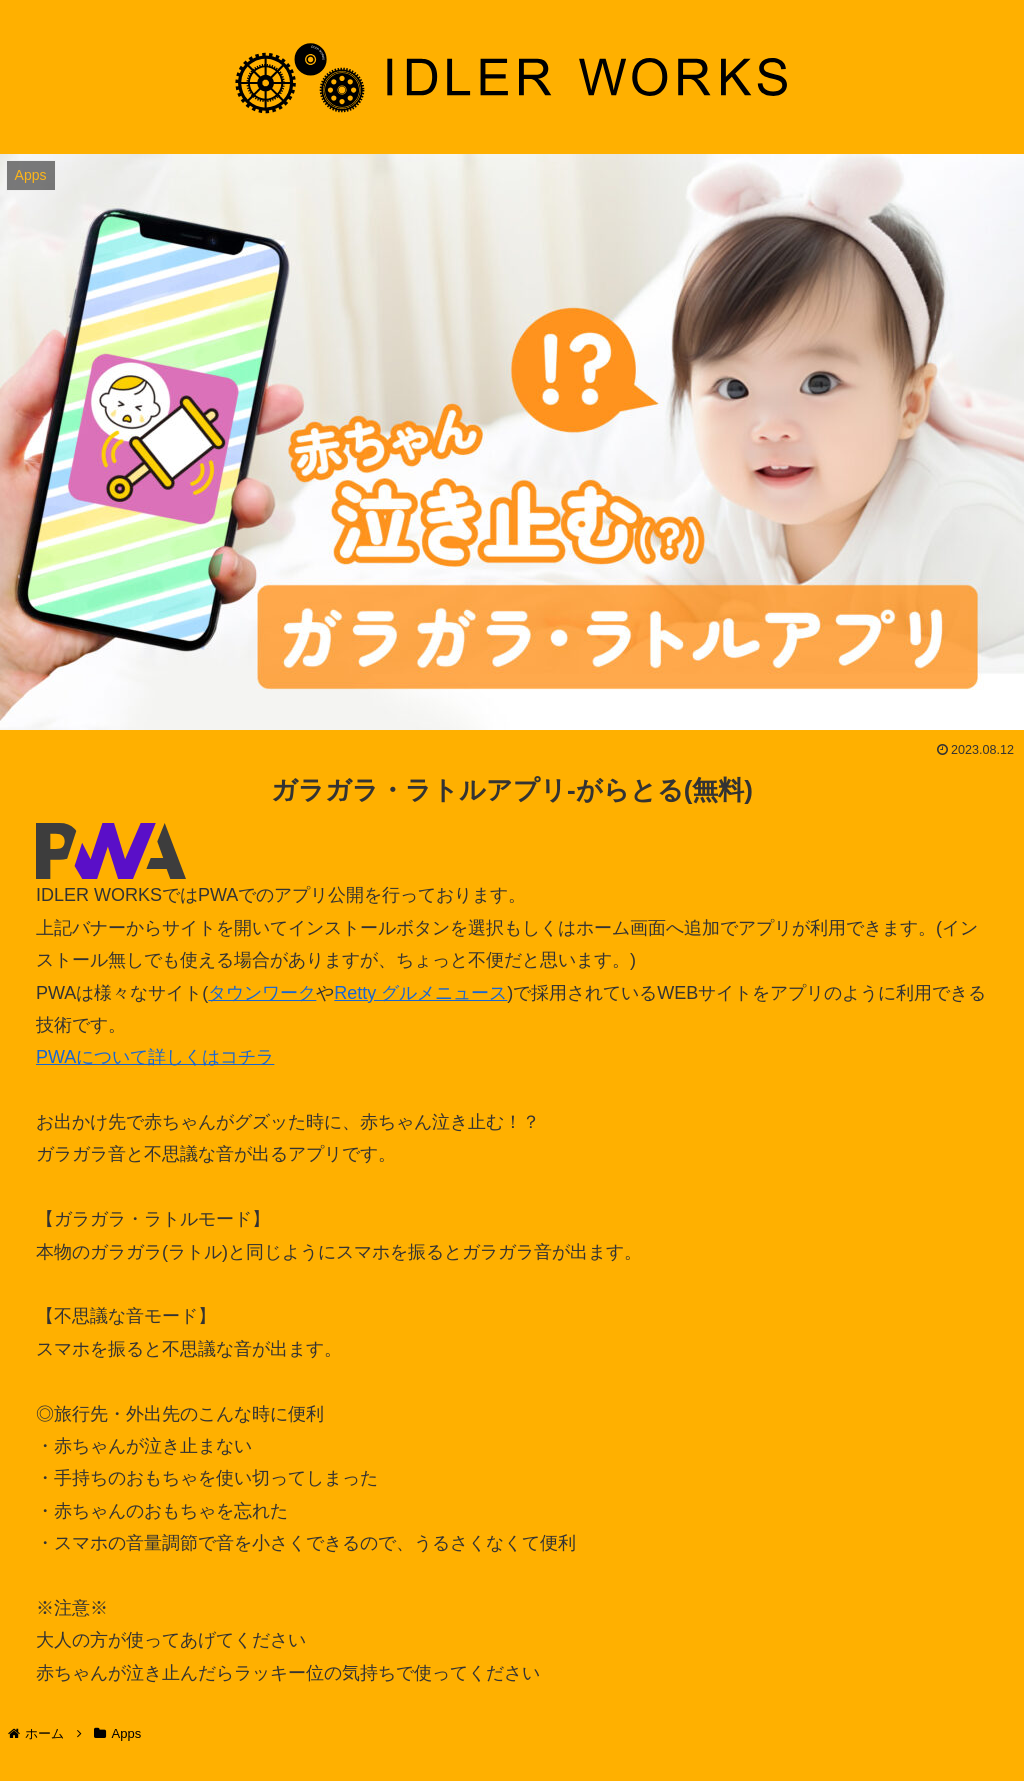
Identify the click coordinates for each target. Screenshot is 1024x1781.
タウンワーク (262, 993)
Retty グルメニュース (420, 993)
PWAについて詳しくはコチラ (155, 1057)
